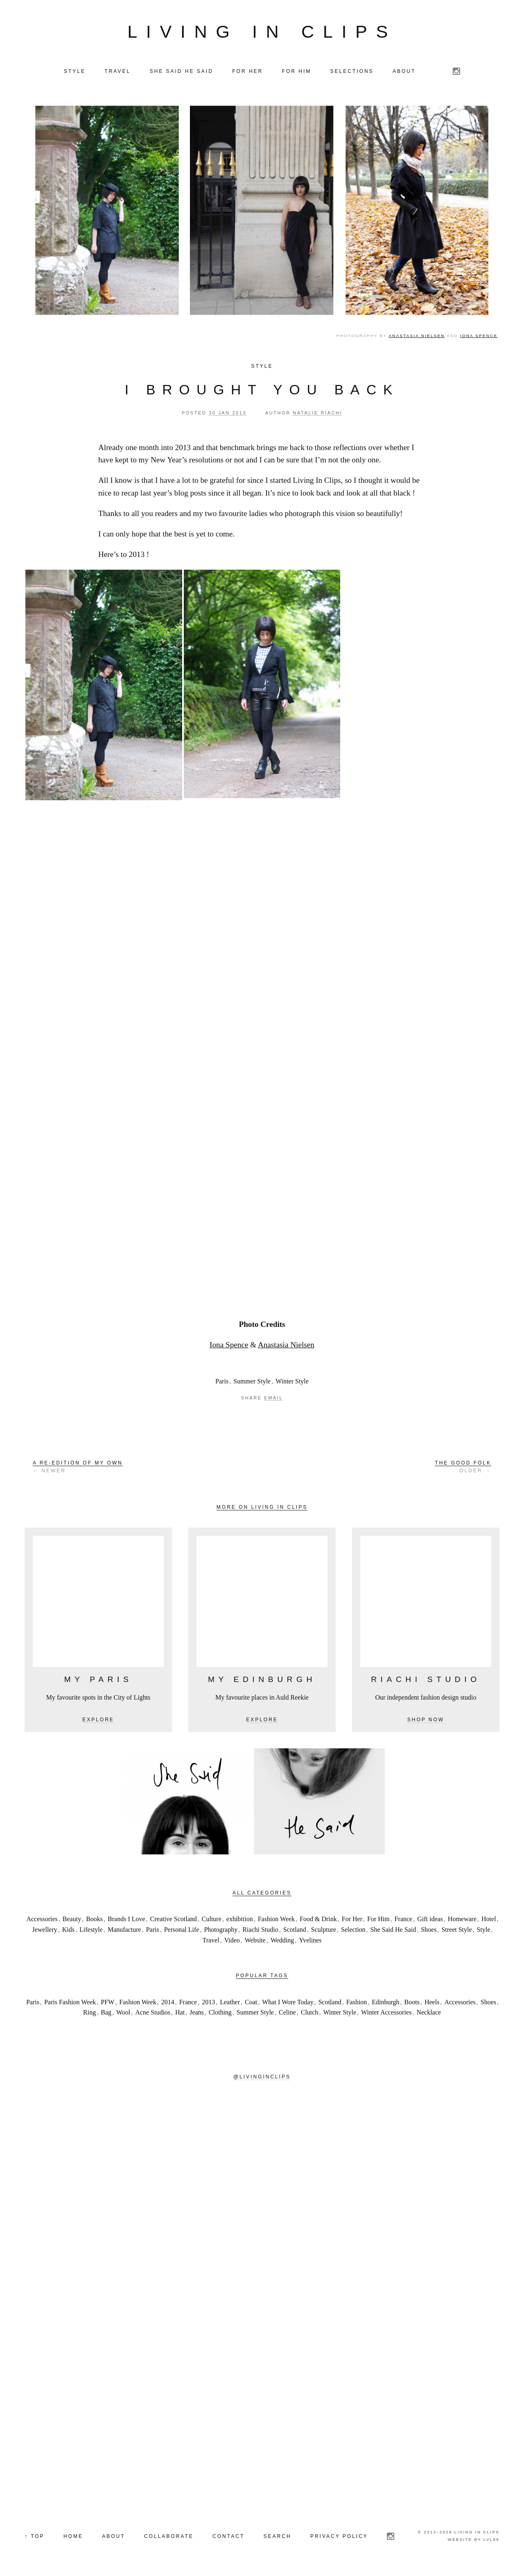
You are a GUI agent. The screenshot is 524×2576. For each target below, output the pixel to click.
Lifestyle (91, 1929)
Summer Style (252, 1381)
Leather (230, 2002)
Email (273, 1397)
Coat (251, 2002)
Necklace (428, 2012)
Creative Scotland (173, 1918)
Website (255, 1940)
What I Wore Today (287, 2002)
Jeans (197, 2012)
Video (232, 1940)
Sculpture (323, 1929)
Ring (89, 2012)
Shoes (428, 1929)
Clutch (309, 2012)
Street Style (456, 1929)
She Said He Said (393, 1929)
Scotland (294, 1929)
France (404, 1918)
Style (262, 366)
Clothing (220, 2012)
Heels (432, 2002)
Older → (463, 1467)
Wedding (282, 1940)
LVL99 (491, 2539)
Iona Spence (478, 335)
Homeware (462, 1918)
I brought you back (262, 389)
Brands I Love (126, 1918)
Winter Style (292, 1381)
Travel (210, 1940)
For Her (352, 1918)
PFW (107, 2002)
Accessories (41, 1918)
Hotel (488, 1918)
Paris (221, 1381)
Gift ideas (430, 1918)
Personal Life (181, 1929)
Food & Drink (318, 1918)
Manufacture (124, 1929)
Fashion (356, 2002)
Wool (123, 2012)
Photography (220, 1929)
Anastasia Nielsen (417, 335)
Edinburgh (385, 2002)
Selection (353, 1929)
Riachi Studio (260, 1929)
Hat (180, 2012)
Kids (68, 1929)
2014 (167, 2002)
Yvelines (310, 1940)
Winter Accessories (386, 2012)
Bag (106, 2012)
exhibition (239, 1918)
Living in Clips (262, 31)
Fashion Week (276, 1918)
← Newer (78, 1467)
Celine (287, 2012)
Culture (211, 1918)
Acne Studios (152, 2012)
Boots (412, 2002)
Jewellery (44, 1929)
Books (94, 1918)
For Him (378, 1918)
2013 (208, 2002)
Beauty (72, 1918)
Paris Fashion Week (70, 2002)
